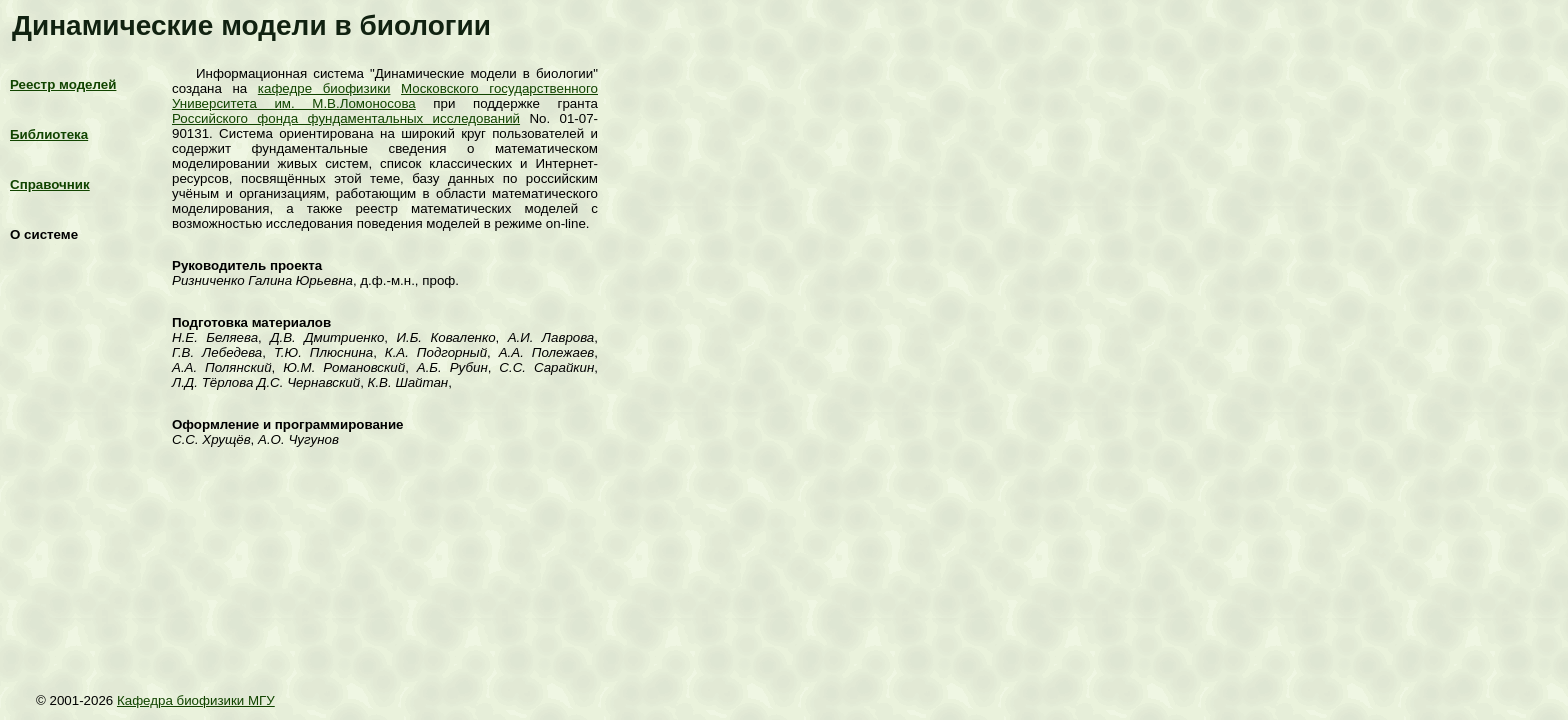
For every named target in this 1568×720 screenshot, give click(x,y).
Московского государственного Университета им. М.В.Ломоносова (385, 96)
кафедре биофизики (324, 88)
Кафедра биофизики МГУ (196, 700)
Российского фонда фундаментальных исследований (346, 118)
